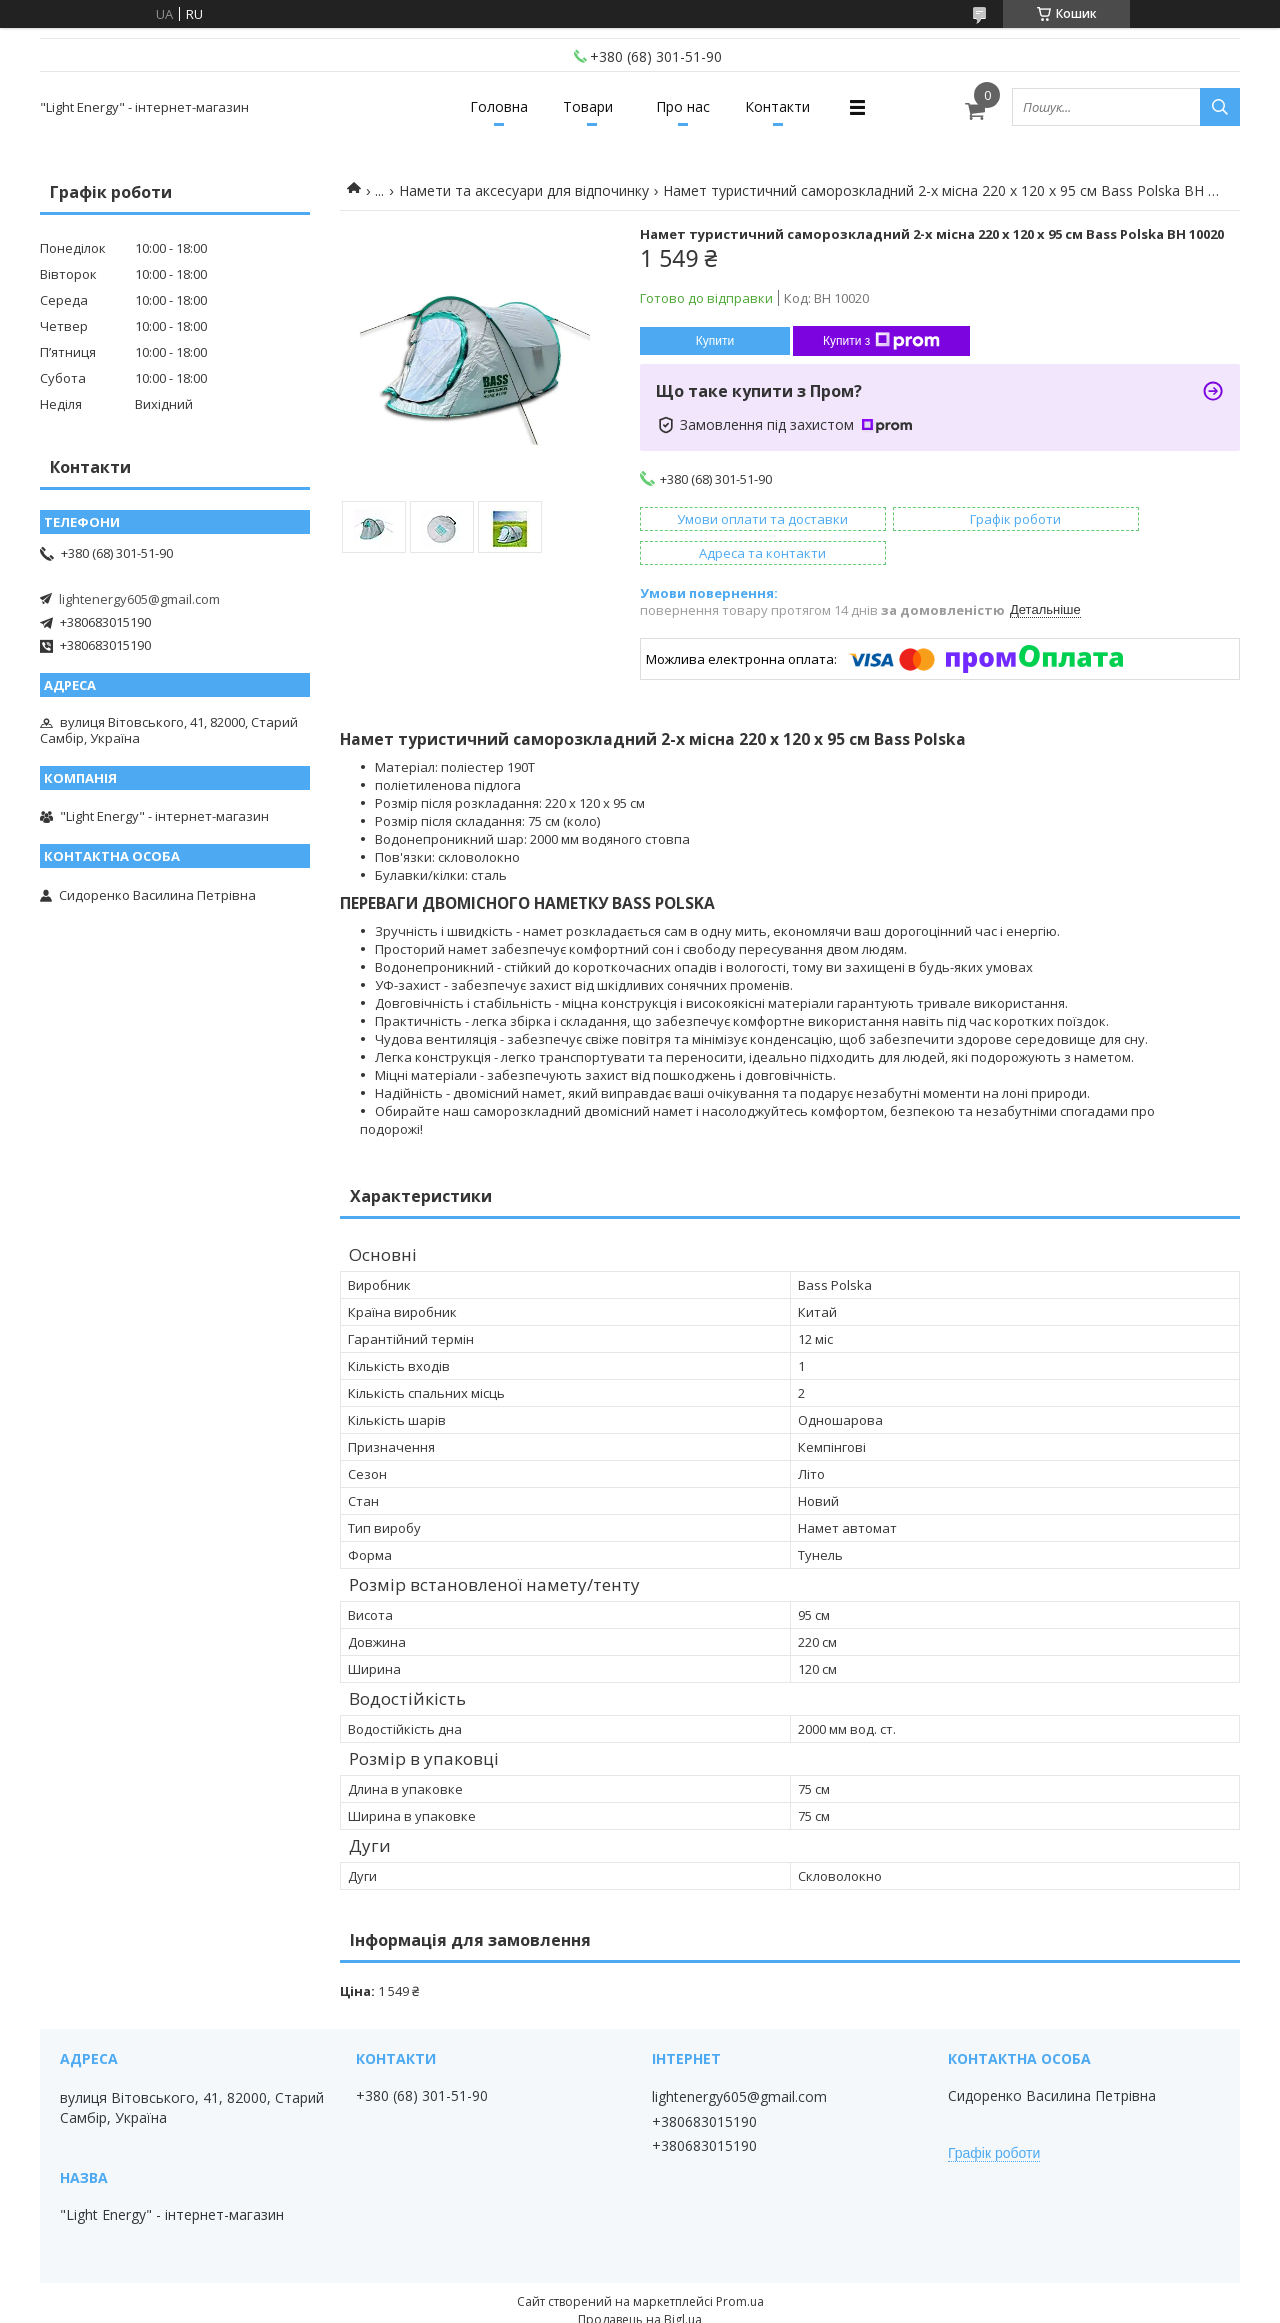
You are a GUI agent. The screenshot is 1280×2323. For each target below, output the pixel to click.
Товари (581, 106)
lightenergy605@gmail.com (139, 599)
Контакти (800, 106)
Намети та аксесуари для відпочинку (524, 190)
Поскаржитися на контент (657, 2303)
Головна (477, 106)
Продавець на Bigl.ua (640, 2285)
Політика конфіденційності (826, 2303)
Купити (715, 341)
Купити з (881, 341)
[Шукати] (1220, 107)
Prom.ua (740, 2267)
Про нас (691, 106)
